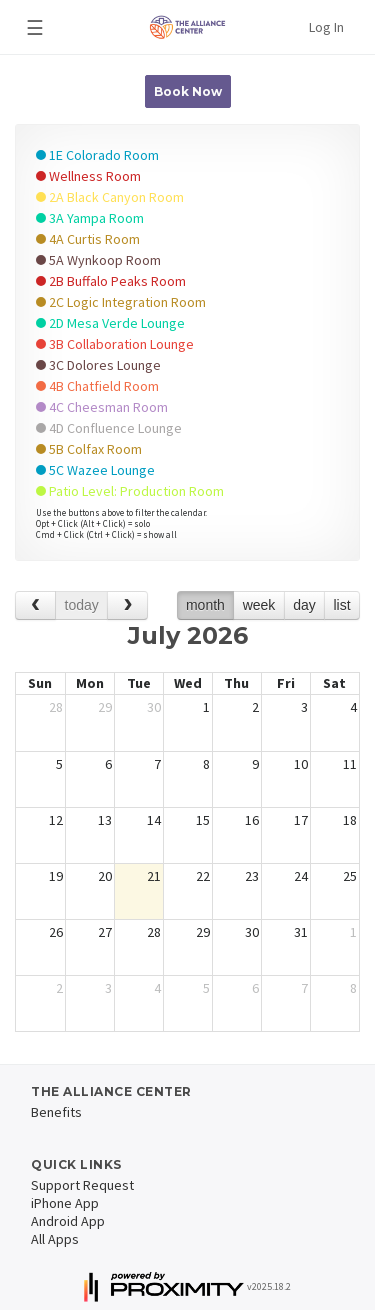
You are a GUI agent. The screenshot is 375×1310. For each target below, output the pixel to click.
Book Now (188, 91)
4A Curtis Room (88, 239)
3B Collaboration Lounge (115, 344)
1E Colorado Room (97, 155)
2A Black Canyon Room (110, 197)
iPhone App (65, 1203)
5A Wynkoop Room (98, 260)
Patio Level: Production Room (130, 491)
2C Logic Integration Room (121, 302)
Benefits (56, 1112)
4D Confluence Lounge (109, 428)
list (341, 605)
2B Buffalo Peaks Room (111, 281)
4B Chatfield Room (97, 386)
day (304, 605)
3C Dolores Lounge (98, 365)
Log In (326, 27)
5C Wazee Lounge (95, 470)
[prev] (35, 605)
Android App (68, 1221)
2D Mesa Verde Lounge (110, 323)
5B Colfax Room (89, 449)
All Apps (55, 1239)
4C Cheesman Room (102, 407)
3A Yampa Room (90, 218)
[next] (127, 605)
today (82, 605)
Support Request (82, 1185)
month (205, 605)
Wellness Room (88, 176)
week (259, 605)
